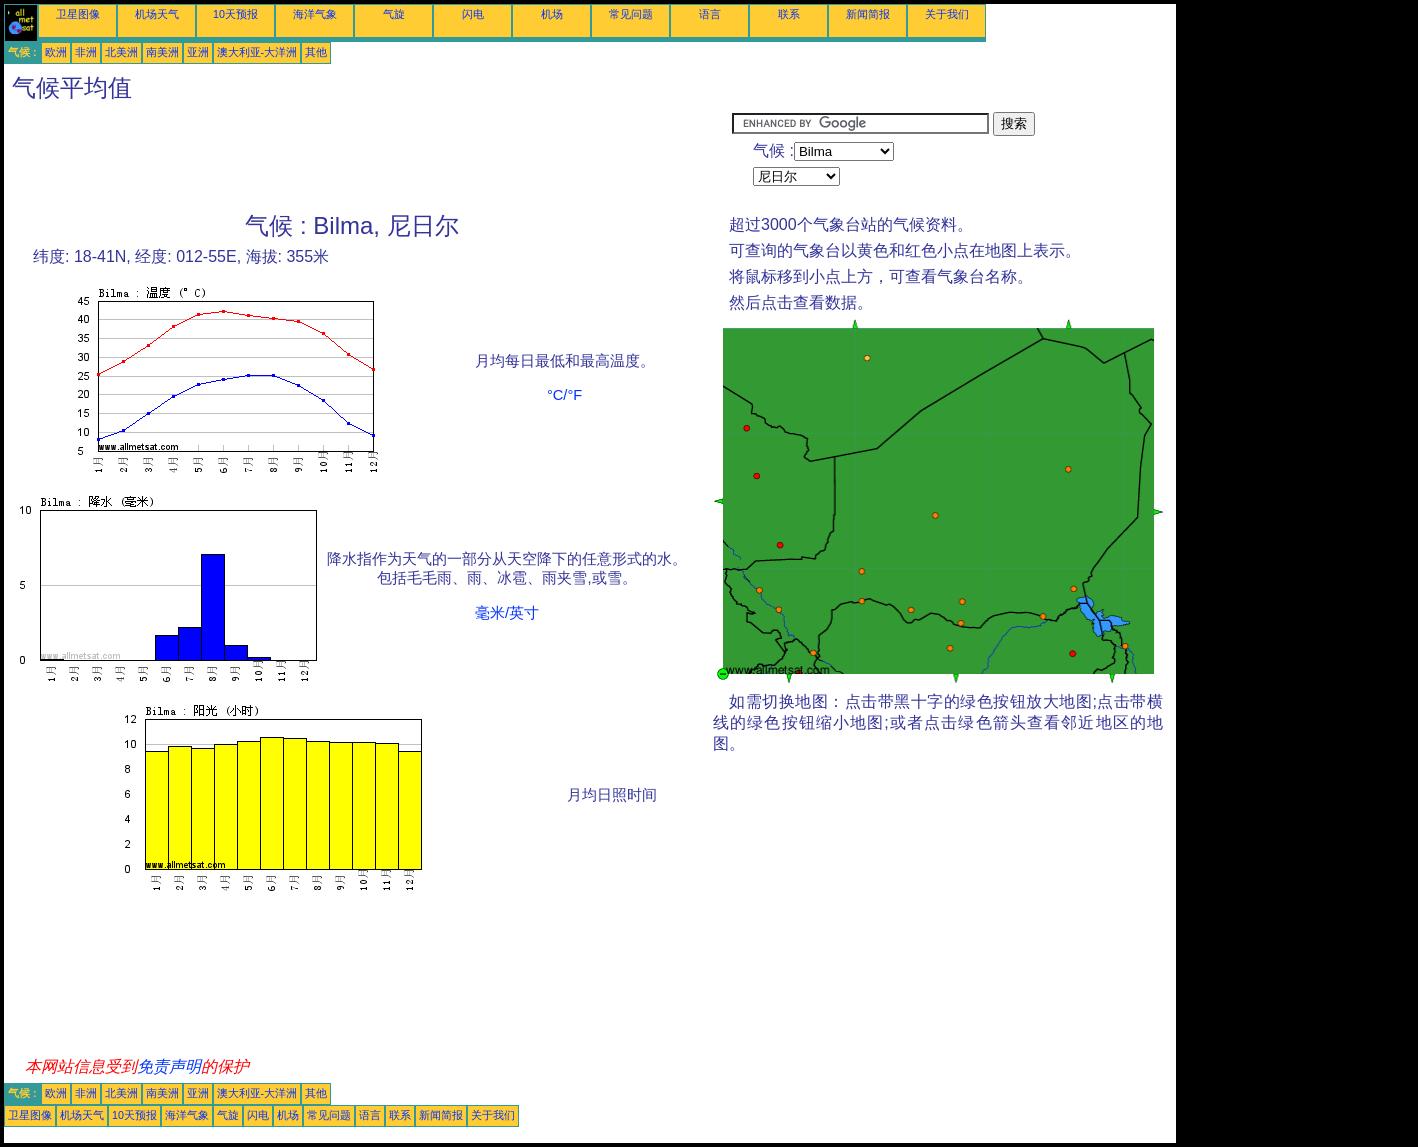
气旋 (394, 14)
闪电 (473, 14)
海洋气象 (315, 14)
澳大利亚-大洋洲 (257, 52)
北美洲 (121, 52)
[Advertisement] (368, 157)
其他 (316, 52)
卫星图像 (78, 14)
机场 (552, 14)
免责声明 (169, 1066)
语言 (710, 14)
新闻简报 (868, 14)
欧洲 (56, 52)
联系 (789, 14)
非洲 (86, 52)
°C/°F (564, 395)
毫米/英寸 (507, 613)
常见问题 (631, 14)
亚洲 (198, 52)
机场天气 (157, 14)
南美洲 (162, 52)
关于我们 (947, 14)
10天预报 (235, 14)
